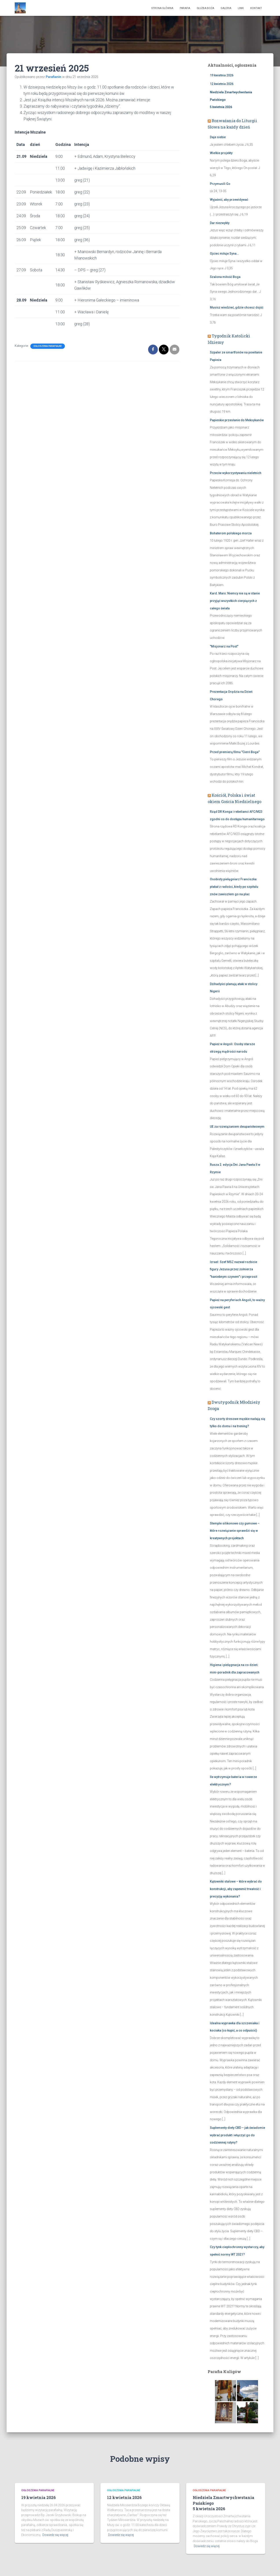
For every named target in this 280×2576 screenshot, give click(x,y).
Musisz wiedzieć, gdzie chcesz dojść (236, 307)
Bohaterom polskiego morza (231, 533)
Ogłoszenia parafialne (47, 346)
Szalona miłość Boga (225, 277)
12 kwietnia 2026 (221, 84)
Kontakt (256, 8)
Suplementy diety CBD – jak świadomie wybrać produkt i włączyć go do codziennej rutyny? (237, 2135)
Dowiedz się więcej (55, 2535)
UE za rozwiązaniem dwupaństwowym (237, 1126)
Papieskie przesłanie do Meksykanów (237, 420)
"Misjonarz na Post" (224, 646)
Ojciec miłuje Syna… (224, 253)
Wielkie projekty (221, 153)
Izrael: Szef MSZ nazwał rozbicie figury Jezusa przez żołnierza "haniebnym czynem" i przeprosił (233, 1269)
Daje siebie (218, 137)
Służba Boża (205, 8)
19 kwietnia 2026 (221, 75)
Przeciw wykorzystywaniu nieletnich (235, 473)
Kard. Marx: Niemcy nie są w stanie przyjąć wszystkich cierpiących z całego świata (235, 601)
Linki (241, 8)
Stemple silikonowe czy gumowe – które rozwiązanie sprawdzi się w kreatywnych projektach (235, 1531)
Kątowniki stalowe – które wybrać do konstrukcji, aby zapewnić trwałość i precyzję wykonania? (236, 1889)
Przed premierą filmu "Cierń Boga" (235, 752)
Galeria (226, 8)
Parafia (185, 8)
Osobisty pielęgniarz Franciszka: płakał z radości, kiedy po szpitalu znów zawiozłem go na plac (234, 886)
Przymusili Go (220, 184)
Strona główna (162, 8)
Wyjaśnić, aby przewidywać (229, 199)
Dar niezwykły (219, 223)
